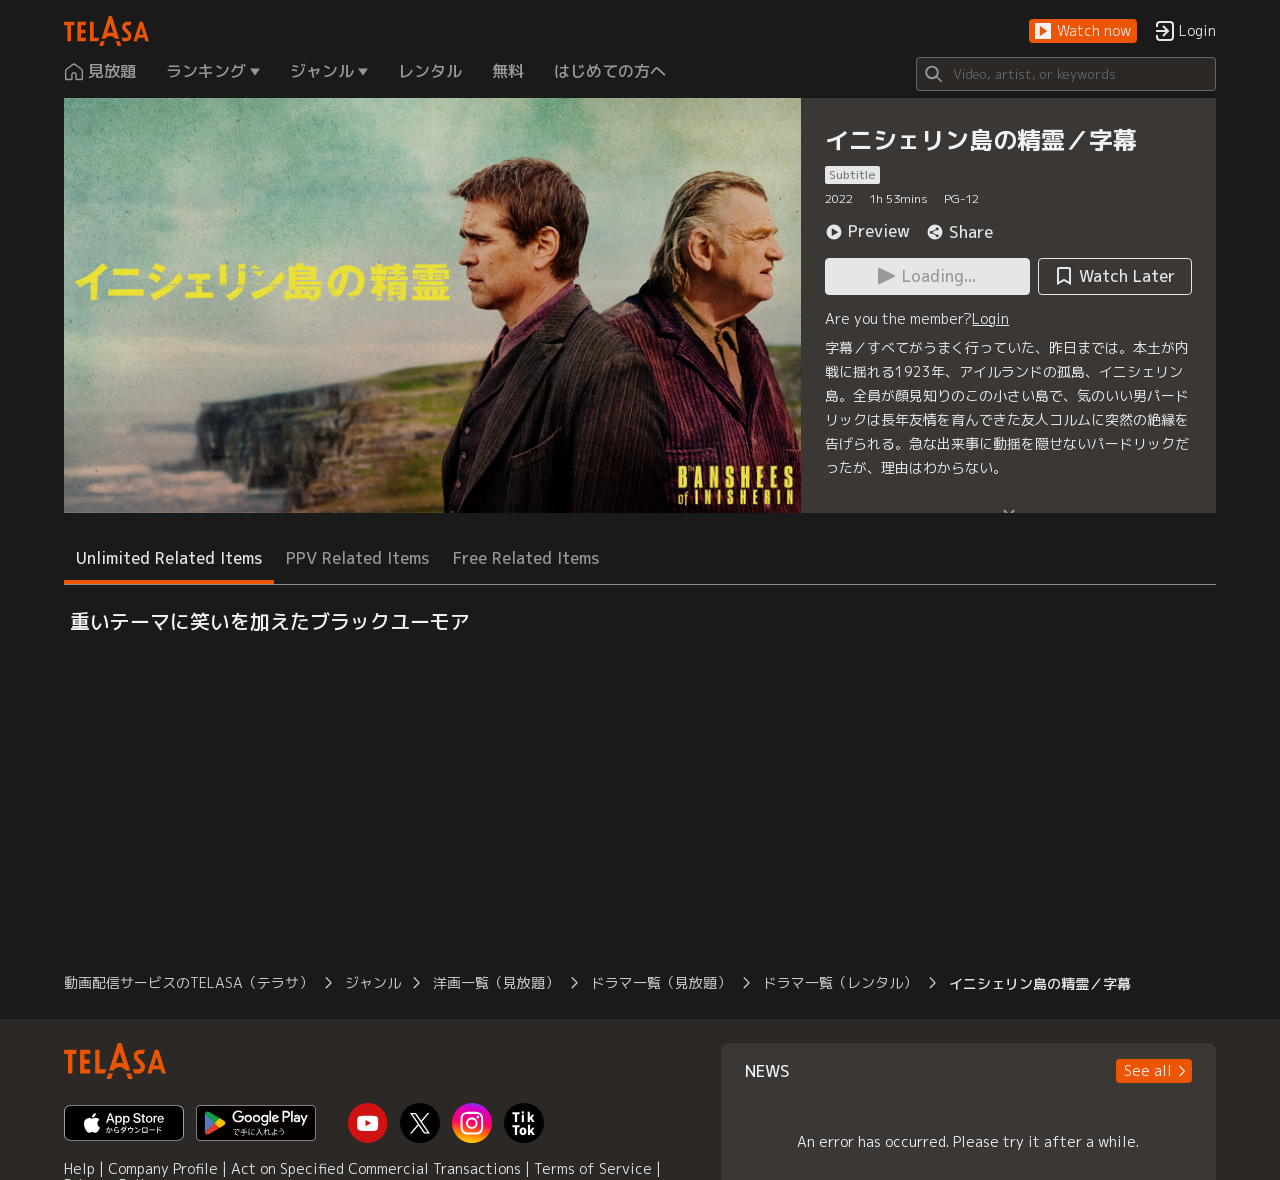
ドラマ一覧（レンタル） (840, 982)
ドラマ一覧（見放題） (661, 982)
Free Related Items (526, 558)
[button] (1083, 31)
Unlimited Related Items (169, 558)
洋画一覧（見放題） (496, 982)
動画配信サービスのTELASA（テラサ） (188, 982)
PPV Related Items (357, 558)
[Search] (1066, 74)
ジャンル (373, 982)
